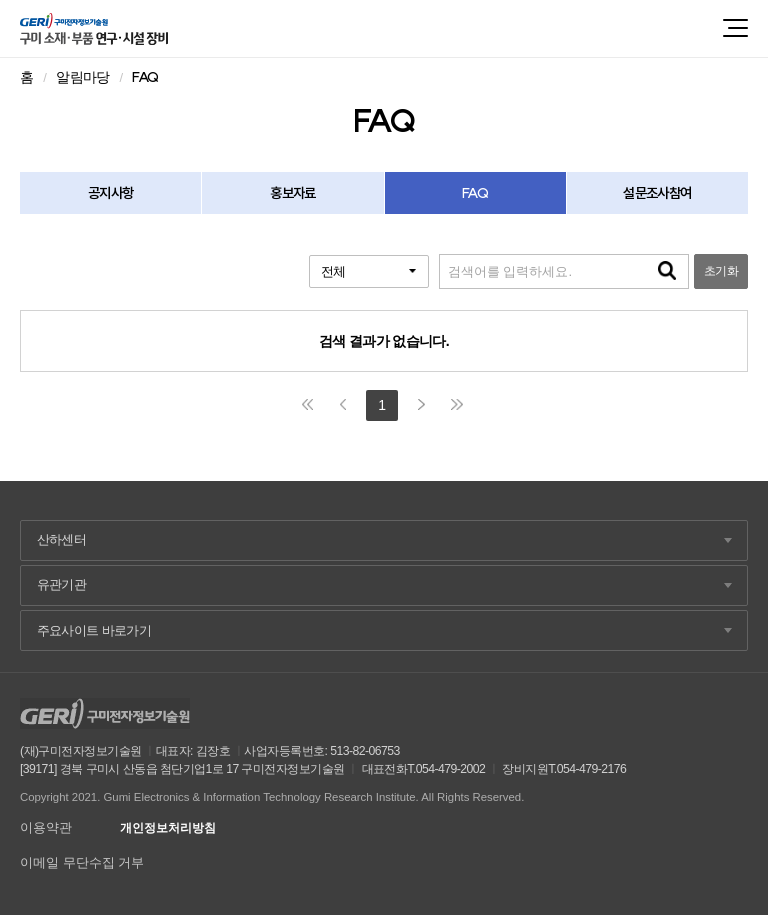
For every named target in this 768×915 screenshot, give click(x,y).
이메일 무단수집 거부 (82, 862)
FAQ (475, 193)
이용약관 (46, 827)
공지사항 (110, 193)
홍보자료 (292, 193)
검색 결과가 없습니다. (384, 341)
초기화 (721, 271)
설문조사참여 (657, 193)
